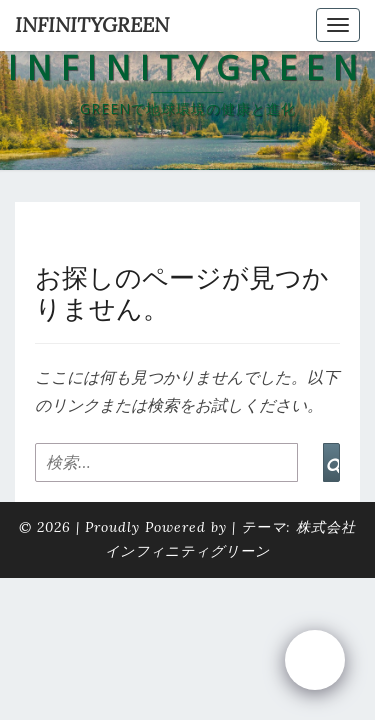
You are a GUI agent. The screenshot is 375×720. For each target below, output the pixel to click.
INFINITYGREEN (92, 24)
